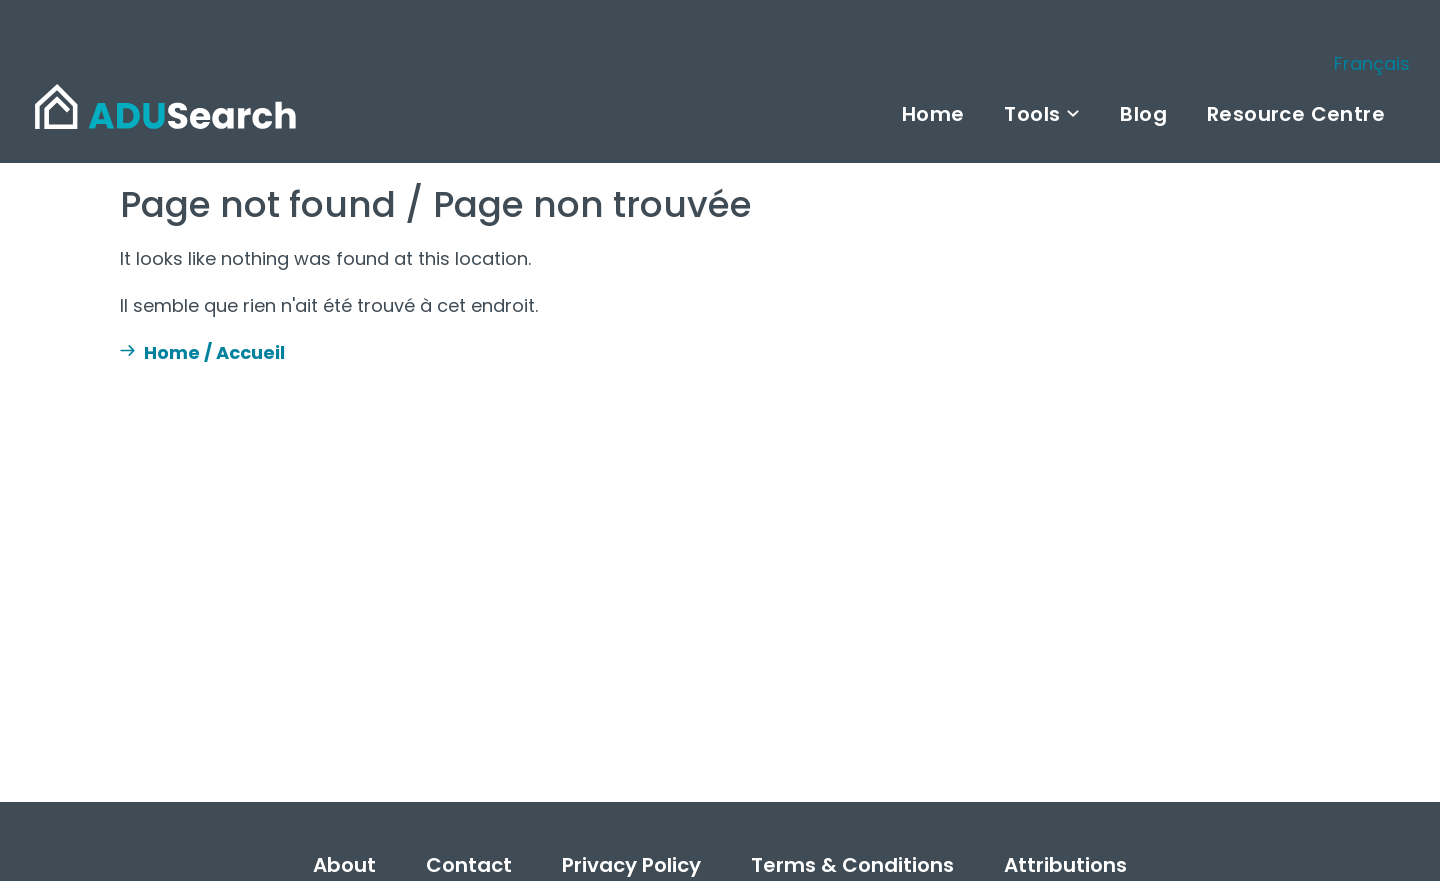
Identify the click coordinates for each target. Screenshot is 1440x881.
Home (933, 114)
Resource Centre (1296, 114)
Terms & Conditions (852, 865)
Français (1372, 63)
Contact (469, 865)
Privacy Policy (631, 865)
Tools (1032, 114)
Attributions (1065, 865)
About (344, 865)
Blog (1143, 114)
